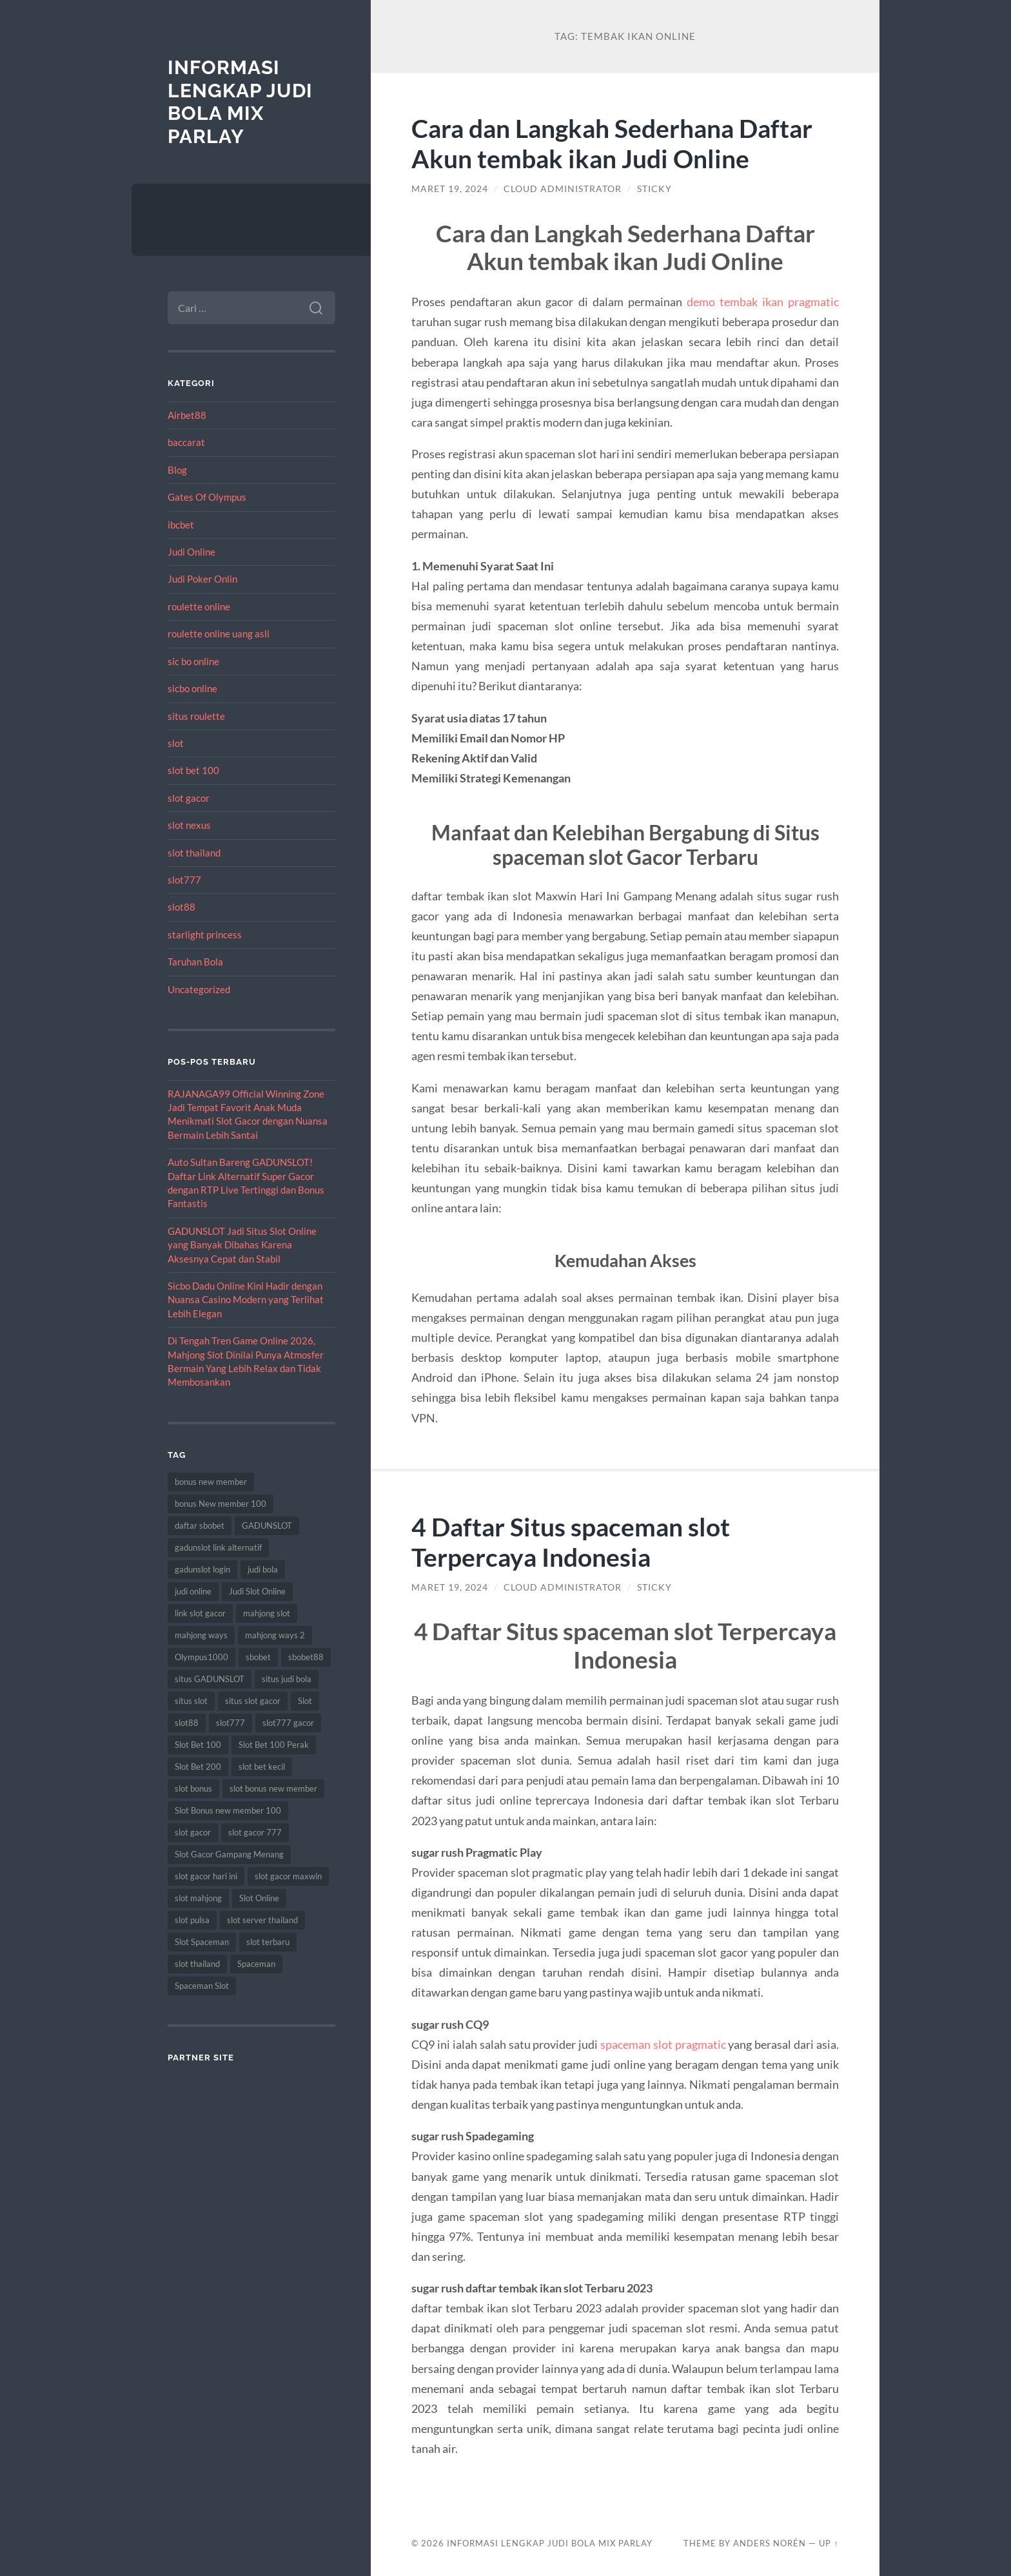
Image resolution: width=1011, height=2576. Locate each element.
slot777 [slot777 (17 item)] (230, 1723)
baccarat (186, 442)
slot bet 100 (193, 770)
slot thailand (194, 852)
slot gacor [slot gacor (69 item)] (193, 1832)
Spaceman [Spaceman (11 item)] (256, 1964)
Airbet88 (187, 415)
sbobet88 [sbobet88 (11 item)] (306, 1657)
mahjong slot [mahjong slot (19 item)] (266, 1613)
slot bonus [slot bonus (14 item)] (193, 1788)
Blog (177, 470)
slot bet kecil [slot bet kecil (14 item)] (262, 1766)
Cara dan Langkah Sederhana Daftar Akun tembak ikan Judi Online (611, 143)
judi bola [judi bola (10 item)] (263, 1569)
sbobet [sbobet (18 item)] (258, 1657)
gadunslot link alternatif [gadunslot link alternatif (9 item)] (218, 1547)
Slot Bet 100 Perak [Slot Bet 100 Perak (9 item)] (274, 1744)
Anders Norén (769, 2543)
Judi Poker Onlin (202, 579)
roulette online (199, 606)
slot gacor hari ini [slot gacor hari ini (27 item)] (206, 1876)
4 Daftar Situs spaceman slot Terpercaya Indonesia (570, 1541)
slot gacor (189, 798)
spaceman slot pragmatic (663, 2044)
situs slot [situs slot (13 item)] (191, 1701)
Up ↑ (828, 2543)
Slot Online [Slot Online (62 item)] (259, 1898)
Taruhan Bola (195, 961)
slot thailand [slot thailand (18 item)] (197, 1964)
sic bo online (193, 661)
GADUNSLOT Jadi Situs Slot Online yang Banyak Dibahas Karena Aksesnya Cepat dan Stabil (242, 1244)
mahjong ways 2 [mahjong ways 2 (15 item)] (275, 1635)
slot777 (184, 880)
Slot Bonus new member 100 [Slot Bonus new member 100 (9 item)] (228, 1810)
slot (176, 743)
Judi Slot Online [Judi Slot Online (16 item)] (257, 1591)
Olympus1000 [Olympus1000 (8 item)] (201, 1657)
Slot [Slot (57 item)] (305, 1701)
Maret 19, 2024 (449, 189)
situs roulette (196, 716)
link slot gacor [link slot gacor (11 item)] (200, 1613)
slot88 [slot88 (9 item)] (187, 1723)
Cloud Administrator (563, 189)
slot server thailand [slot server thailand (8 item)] (262, 1920)
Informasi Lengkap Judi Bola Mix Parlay (240, 102)
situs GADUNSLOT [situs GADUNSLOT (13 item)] (209, 1679)
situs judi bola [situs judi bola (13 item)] (286, 1679)
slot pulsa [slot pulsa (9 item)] (192, 1920)
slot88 (181, 907)
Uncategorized (199, 989)
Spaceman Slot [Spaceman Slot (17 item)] (202, 1985)
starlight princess (205, 934)
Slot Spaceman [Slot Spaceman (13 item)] (202, 1942)
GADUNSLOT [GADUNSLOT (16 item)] (267, 1525)
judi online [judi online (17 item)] (193, 1591)
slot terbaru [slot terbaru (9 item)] (268, 1942)
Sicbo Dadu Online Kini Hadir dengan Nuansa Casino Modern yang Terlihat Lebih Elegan (246, 1299)
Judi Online (191, 551)
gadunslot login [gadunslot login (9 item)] (202, 1569)
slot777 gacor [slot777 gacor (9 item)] (288, 1723)
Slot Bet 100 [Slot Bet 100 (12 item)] (198, 1744)
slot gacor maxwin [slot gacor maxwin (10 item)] (288, 1876)
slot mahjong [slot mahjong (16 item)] (198, 1898)
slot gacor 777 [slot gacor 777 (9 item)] (255, 1832)
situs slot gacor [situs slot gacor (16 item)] (252, 1701)
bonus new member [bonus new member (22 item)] (211, 1482)
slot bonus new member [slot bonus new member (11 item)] (273, 1788)
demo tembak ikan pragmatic (763, 302)
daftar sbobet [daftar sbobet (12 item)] (199, 1525)
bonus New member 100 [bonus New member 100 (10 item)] (220, 1503)
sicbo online (192, 688)
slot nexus (189, 825)
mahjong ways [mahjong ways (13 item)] (201, 1635)
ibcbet (181, 524)
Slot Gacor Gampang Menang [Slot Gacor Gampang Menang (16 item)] (229, 1854)
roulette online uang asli (219, 633)
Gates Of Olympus (207, 497)
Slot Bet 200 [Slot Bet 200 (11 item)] (198, 1766)
